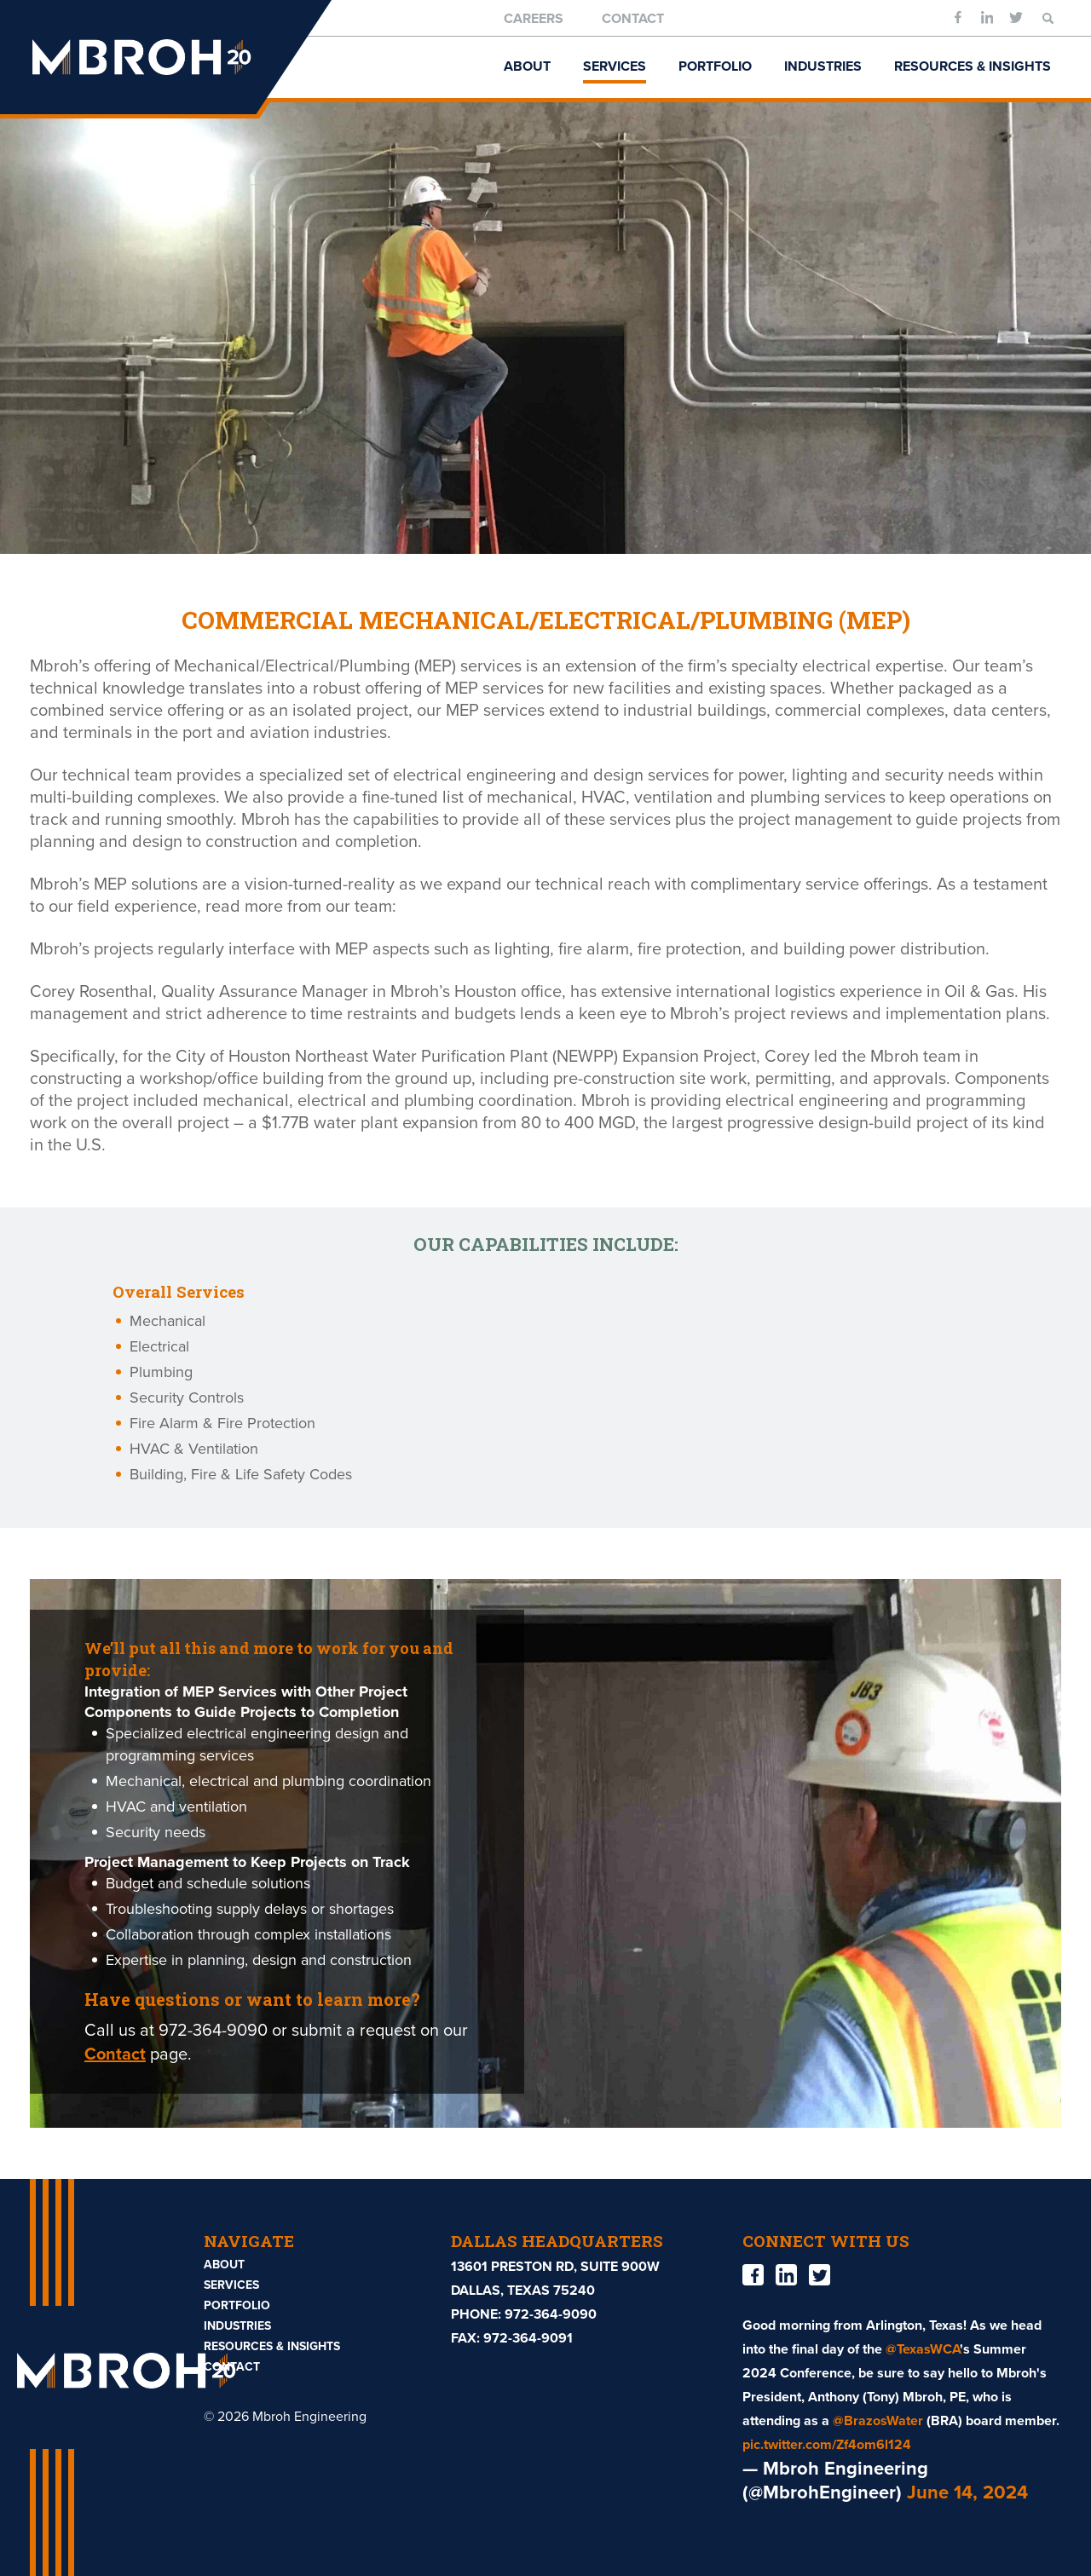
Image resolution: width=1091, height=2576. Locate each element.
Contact (633, 18)
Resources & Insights (972, 66)
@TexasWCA (923, 2349)
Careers (533, 18)
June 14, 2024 (967, 2492)
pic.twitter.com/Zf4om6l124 (826, 2444)
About (527, 66)
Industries (823, 66)
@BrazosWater (878, 2420)
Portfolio (715, 66)
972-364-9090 (551, 2314)
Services (614, 66)
